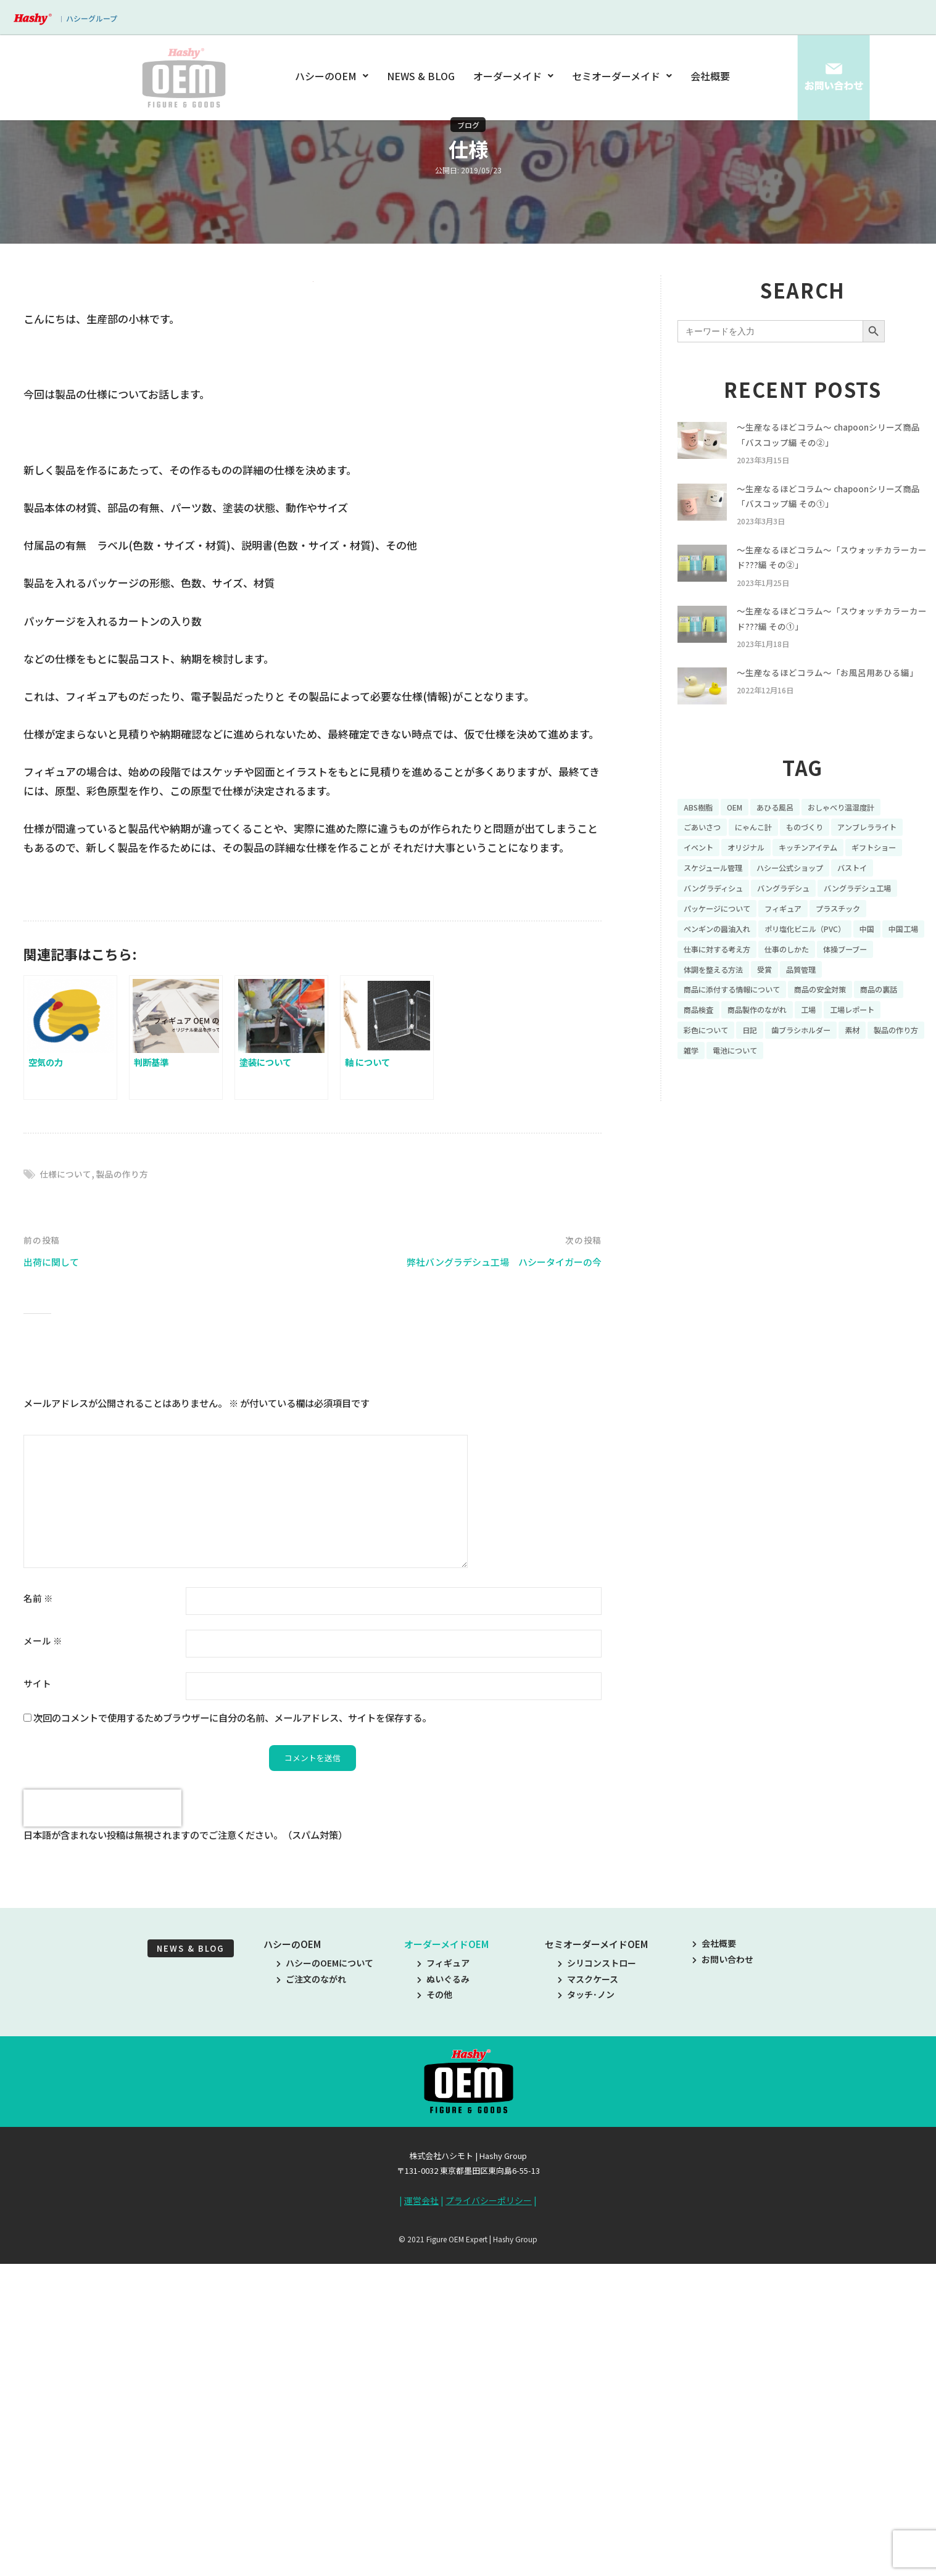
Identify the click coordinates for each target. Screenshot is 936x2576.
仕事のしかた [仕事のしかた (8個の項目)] (850, 1002)
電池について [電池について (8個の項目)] (838, 1109)
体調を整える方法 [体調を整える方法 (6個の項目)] (783, 1023)
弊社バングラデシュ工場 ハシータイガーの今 (491, 1579)
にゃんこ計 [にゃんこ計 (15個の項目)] (762, 852)
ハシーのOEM (333, 75)
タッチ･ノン (586, 2313)
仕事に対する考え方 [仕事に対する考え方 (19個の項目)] (771, 1002)
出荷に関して (54, 1579)
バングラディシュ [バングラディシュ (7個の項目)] (858, 916)
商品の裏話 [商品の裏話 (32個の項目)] (705, 1066)
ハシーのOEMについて (324, 2282)
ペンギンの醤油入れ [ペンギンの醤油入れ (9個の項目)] (722, 980)
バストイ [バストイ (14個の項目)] (793, 916)
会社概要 (710, 75)
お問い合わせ (722, 2278)
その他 (434, 2313)
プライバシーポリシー (488, 2519)
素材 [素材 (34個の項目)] (692, 1109)
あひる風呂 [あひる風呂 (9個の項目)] (785, 830)
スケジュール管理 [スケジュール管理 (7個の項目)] (866, 894)
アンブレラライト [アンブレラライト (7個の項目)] (718, 873)
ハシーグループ (91, 18)
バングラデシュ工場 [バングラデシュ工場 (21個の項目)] (798, 937)
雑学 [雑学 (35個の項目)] (789, 1109)
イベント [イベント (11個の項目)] (783, 873)
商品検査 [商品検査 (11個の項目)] (758, 1066)
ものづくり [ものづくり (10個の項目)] (820, 852)
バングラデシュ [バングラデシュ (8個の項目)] (714, 937)
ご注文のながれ (311, 2298)
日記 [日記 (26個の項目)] (824, 1087)
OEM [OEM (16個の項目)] (740, 830)
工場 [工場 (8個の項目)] (881, 1066)
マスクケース (588, 2298)
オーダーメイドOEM (446, 2262)
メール (42, 1958)
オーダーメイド (513, 75)
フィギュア (443, 2282)
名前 (38, 1915)
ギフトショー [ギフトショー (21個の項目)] (792, 894)
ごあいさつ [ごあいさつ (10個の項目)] (705, 852)
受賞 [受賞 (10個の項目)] (841, 1023)
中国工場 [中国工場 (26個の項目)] (701, 1002)
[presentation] (102, 2127)
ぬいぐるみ (443, 2298)
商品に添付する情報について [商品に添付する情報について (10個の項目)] (740, 1045)
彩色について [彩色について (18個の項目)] (775, 1087)
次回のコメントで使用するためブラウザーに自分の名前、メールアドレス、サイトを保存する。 (232, 2035)
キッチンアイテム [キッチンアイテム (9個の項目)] (718, 894)
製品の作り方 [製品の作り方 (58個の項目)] (741, 1109)
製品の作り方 (127, 1491)
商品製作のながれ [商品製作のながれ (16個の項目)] (824, 1066)
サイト (37, 2000)
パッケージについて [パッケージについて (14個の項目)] (722, 959)
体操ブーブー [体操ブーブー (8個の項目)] (709, 1023)
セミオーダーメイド (622, 75)
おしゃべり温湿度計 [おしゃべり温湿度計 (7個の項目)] (860, 830)
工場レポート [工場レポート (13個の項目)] (709, 1087)
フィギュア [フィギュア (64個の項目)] (797, 959)
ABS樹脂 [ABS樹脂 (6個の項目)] (700, 830)
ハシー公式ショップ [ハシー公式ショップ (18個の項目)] (722, 916)
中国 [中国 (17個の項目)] (892, 980)
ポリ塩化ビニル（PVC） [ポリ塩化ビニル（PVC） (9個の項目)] (822, 980)
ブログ (468, 124)
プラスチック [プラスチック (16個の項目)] (859, 959)
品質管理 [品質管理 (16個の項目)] (881, 1023)
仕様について (67, 1491)
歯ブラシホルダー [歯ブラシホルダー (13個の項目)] (881, 1087)
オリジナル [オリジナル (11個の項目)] (836, 873)
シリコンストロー (597, 2282)
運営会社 (421, 2519)
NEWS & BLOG (422, 75)
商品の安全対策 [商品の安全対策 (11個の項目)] (840, 1045)
